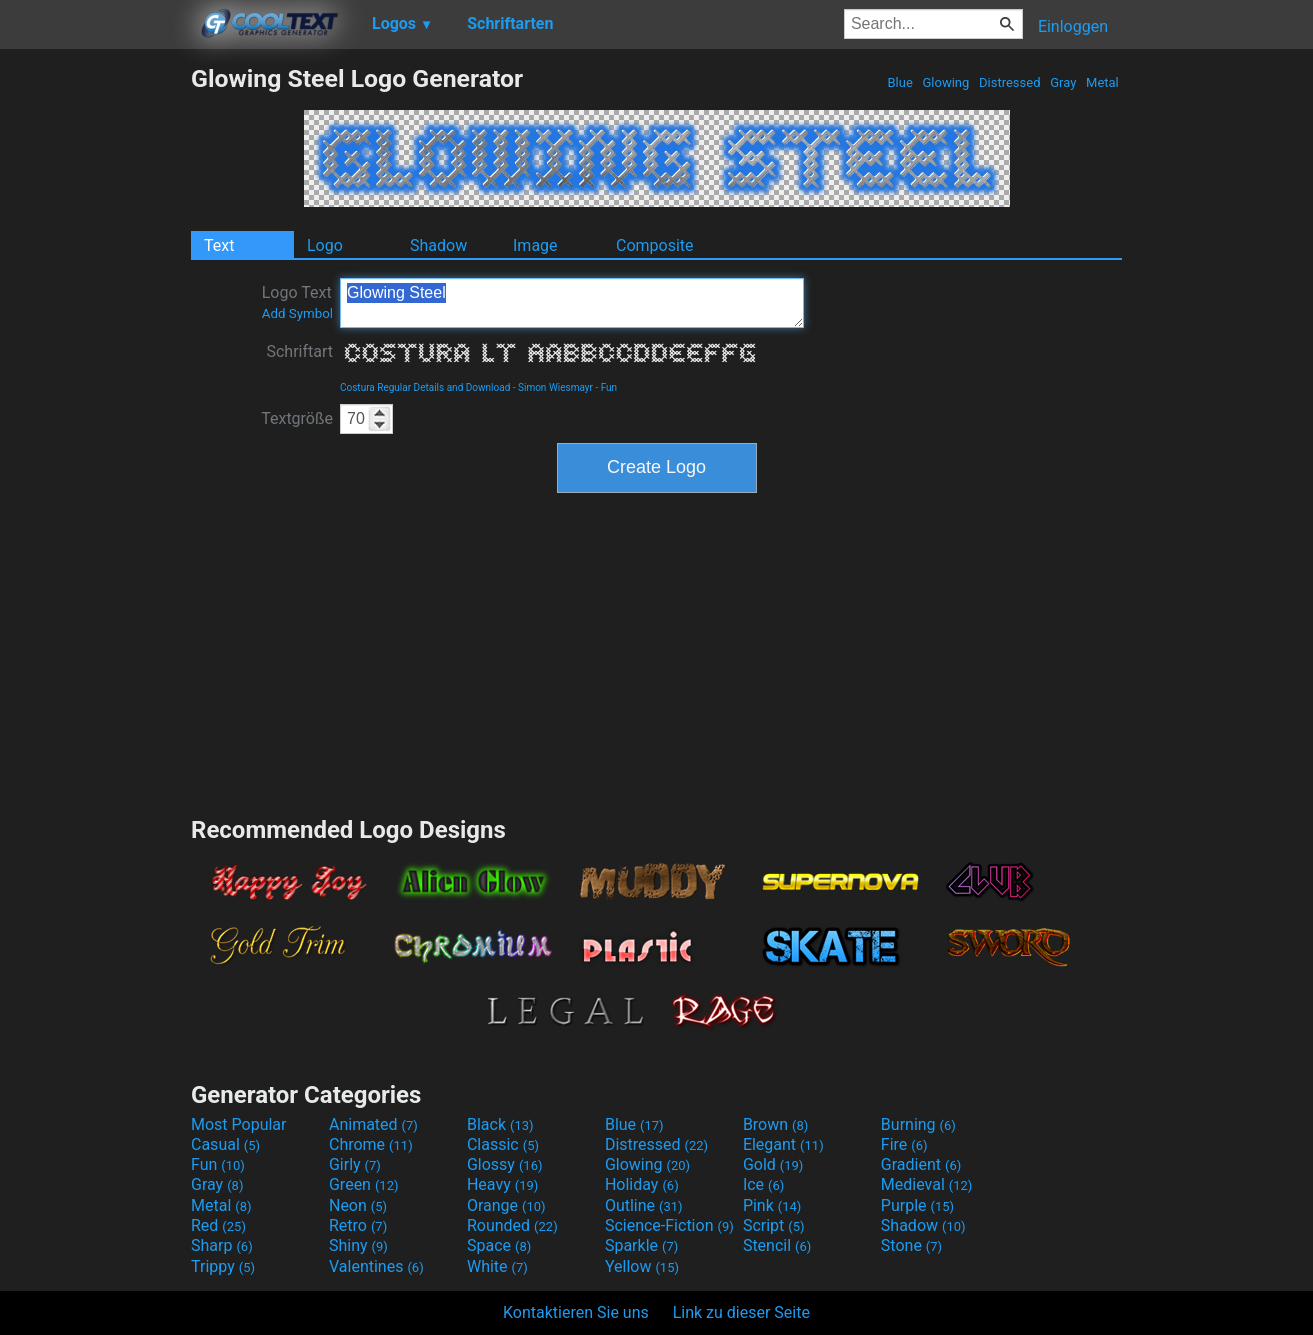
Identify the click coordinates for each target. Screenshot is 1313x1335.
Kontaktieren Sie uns (576, 1312)
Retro (358, 1225)
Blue (900, 82)
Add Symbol (297, 313)
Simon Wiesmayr (555, 387)
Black (500, 1124)
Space (499, 1245)
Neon (358, 1205)
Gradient (921, 1164)
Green (364, 1184)
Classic (503, 1144)
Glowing (945, 82)
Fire (904, 1144)
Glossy (505, 1164)
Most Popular (239, 1124)
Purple (917, 1205)
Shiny (358, 1245)
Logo (325, 245)
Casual (225, 1144)
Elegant (783, 1144)
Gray (1063, 82)
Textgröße (297, 418)
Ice (763, 1184)
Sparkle (641, 1245)
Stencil (777, 1245)
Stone (911, 1245)
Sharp (222, 1245)
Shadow (438, 245)
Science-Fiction (669, 1225)
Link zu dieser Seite (741, 1312)
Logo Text (297, 302)
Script (774, 1225)
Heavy (502, 1184)
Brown (775, 1124)
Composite (655, 245)
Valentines (376, 1266)
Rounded (512, 1225)
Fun (609, 387)
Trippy (223, 1266)
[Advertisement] (95, 364)
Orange (506, 1205)
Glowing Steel (572, 303)
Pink (772, 1205)
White (497, 1266)
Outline (644, 1205)
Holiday (642, 1184)
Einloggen (1073, 26)
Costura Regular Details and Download (425, 387)
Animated (373, 1124)
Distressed (1010, 82)
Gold (773, 1164)
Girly (355, 1164)
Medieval (927, 1184)
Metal (1102, 82)
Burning (918, 1124)
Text (219, 245)
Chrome (371, 1144)
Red (218, 1225)
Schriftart (299, 351)
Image (535, 245)
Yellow (642, 1266)
